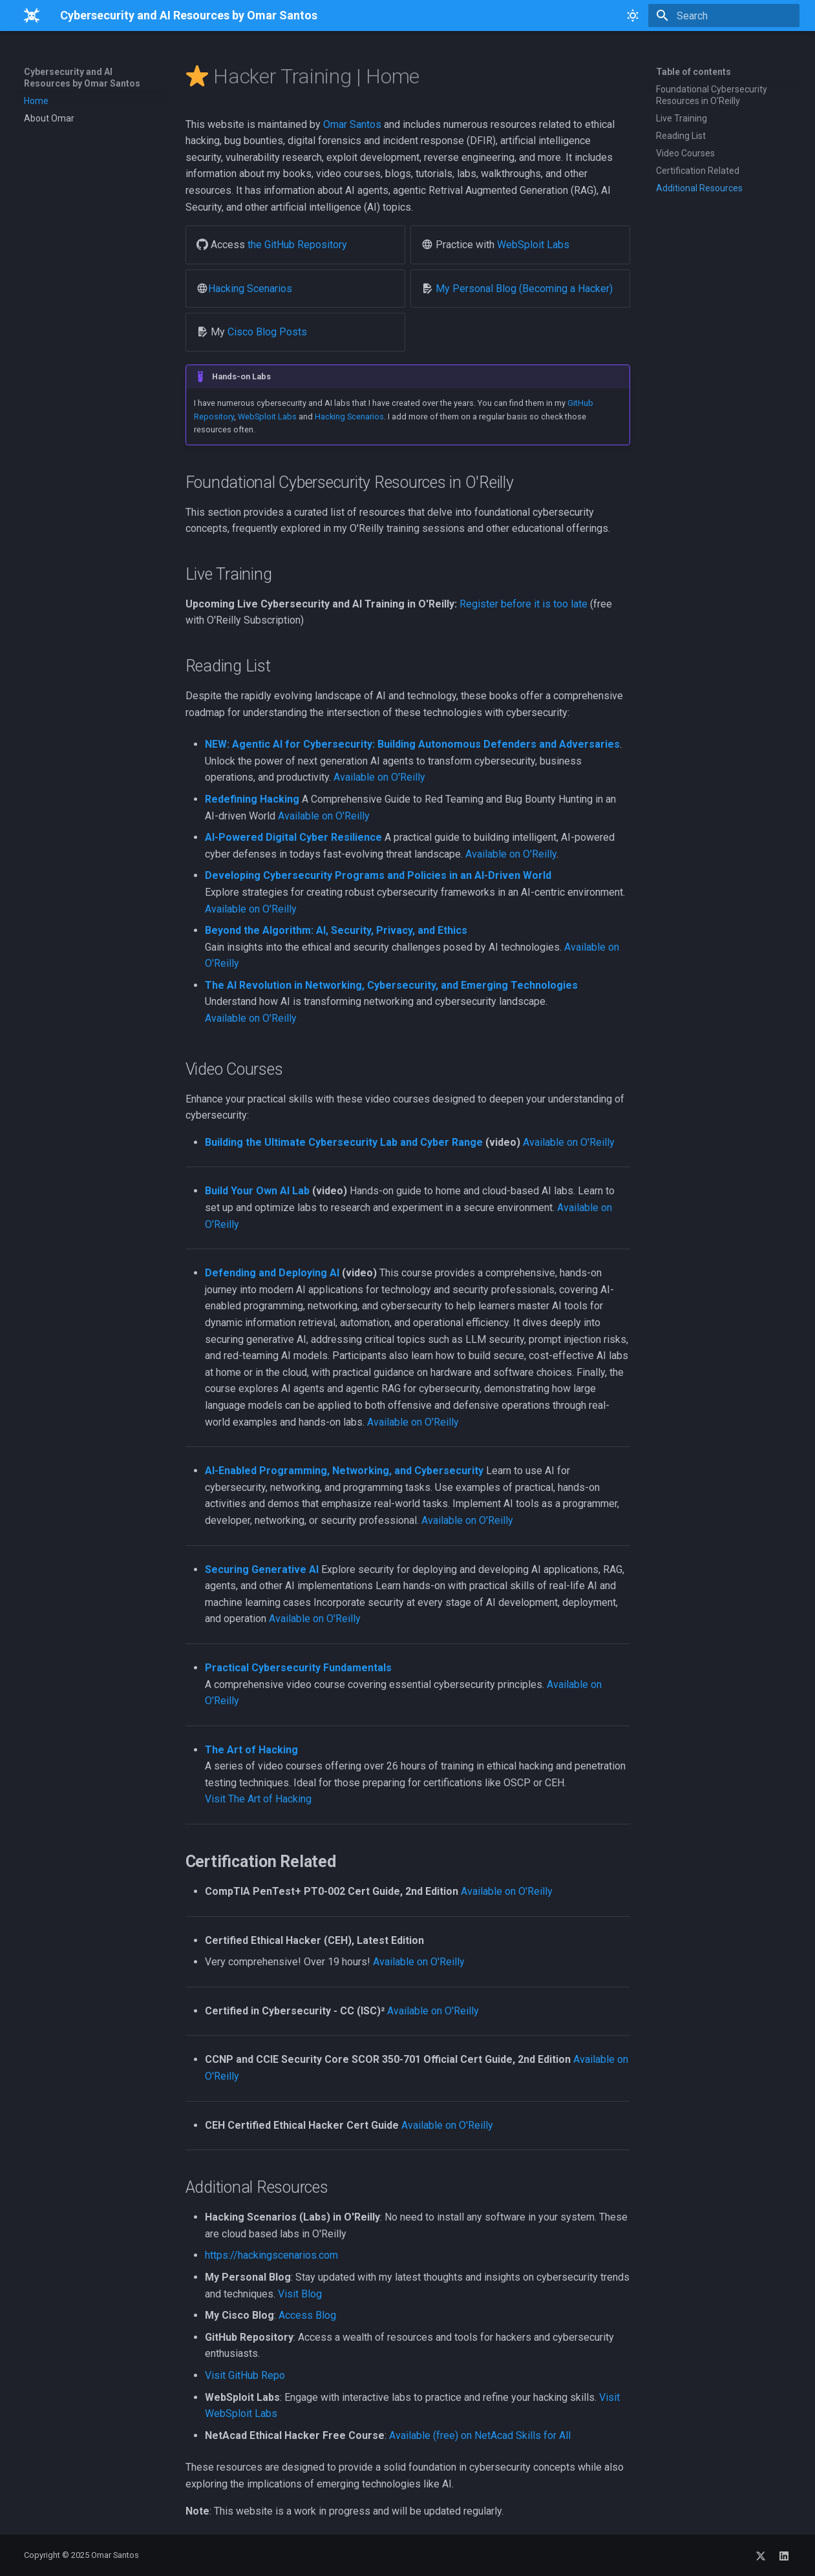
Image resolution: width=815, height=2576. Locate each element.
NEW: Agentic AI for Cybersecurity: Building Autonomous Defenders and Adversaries (412, 744)
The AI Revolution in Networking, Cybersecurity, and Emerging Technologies (391, 985)
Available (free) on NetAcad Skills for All (480, 2435)
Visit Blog (300, 2294)
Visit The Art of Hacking (258, 1799)
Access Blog (307, 2315)
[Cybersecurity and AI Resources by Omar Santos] (32, 15)
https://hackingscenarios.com (271, 2255)
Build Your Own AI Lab (257, 1191)
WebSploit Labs (533, 244)
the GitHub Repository (297, 244)
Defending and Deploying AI (272, 1273)
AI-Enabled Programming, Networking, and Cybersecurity (344, 1470)
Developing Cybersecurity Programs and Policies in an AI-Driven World (378, 875)
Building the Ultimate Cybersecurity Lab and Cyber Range (344, 1142)
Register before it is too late (523, 604)
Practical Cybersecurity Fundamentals (298, 1668)
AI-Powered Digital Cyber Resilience (293, 837)
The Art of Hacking (251, 1750)
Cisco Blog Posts (267, 332)
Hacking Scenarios (250, 288)
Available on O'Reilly (379, 777)
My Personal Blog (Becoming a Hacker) (524, 288)
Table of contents (693, 72)
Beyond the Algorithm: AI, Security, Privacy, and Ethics (336, 930)
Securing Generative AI (262, 1569)
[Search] (723, 15)
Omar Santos (352, 124)
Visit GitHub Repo (245, 2375)
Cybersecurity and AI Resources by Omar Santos (82, 78)
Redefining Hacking (252, 799)
